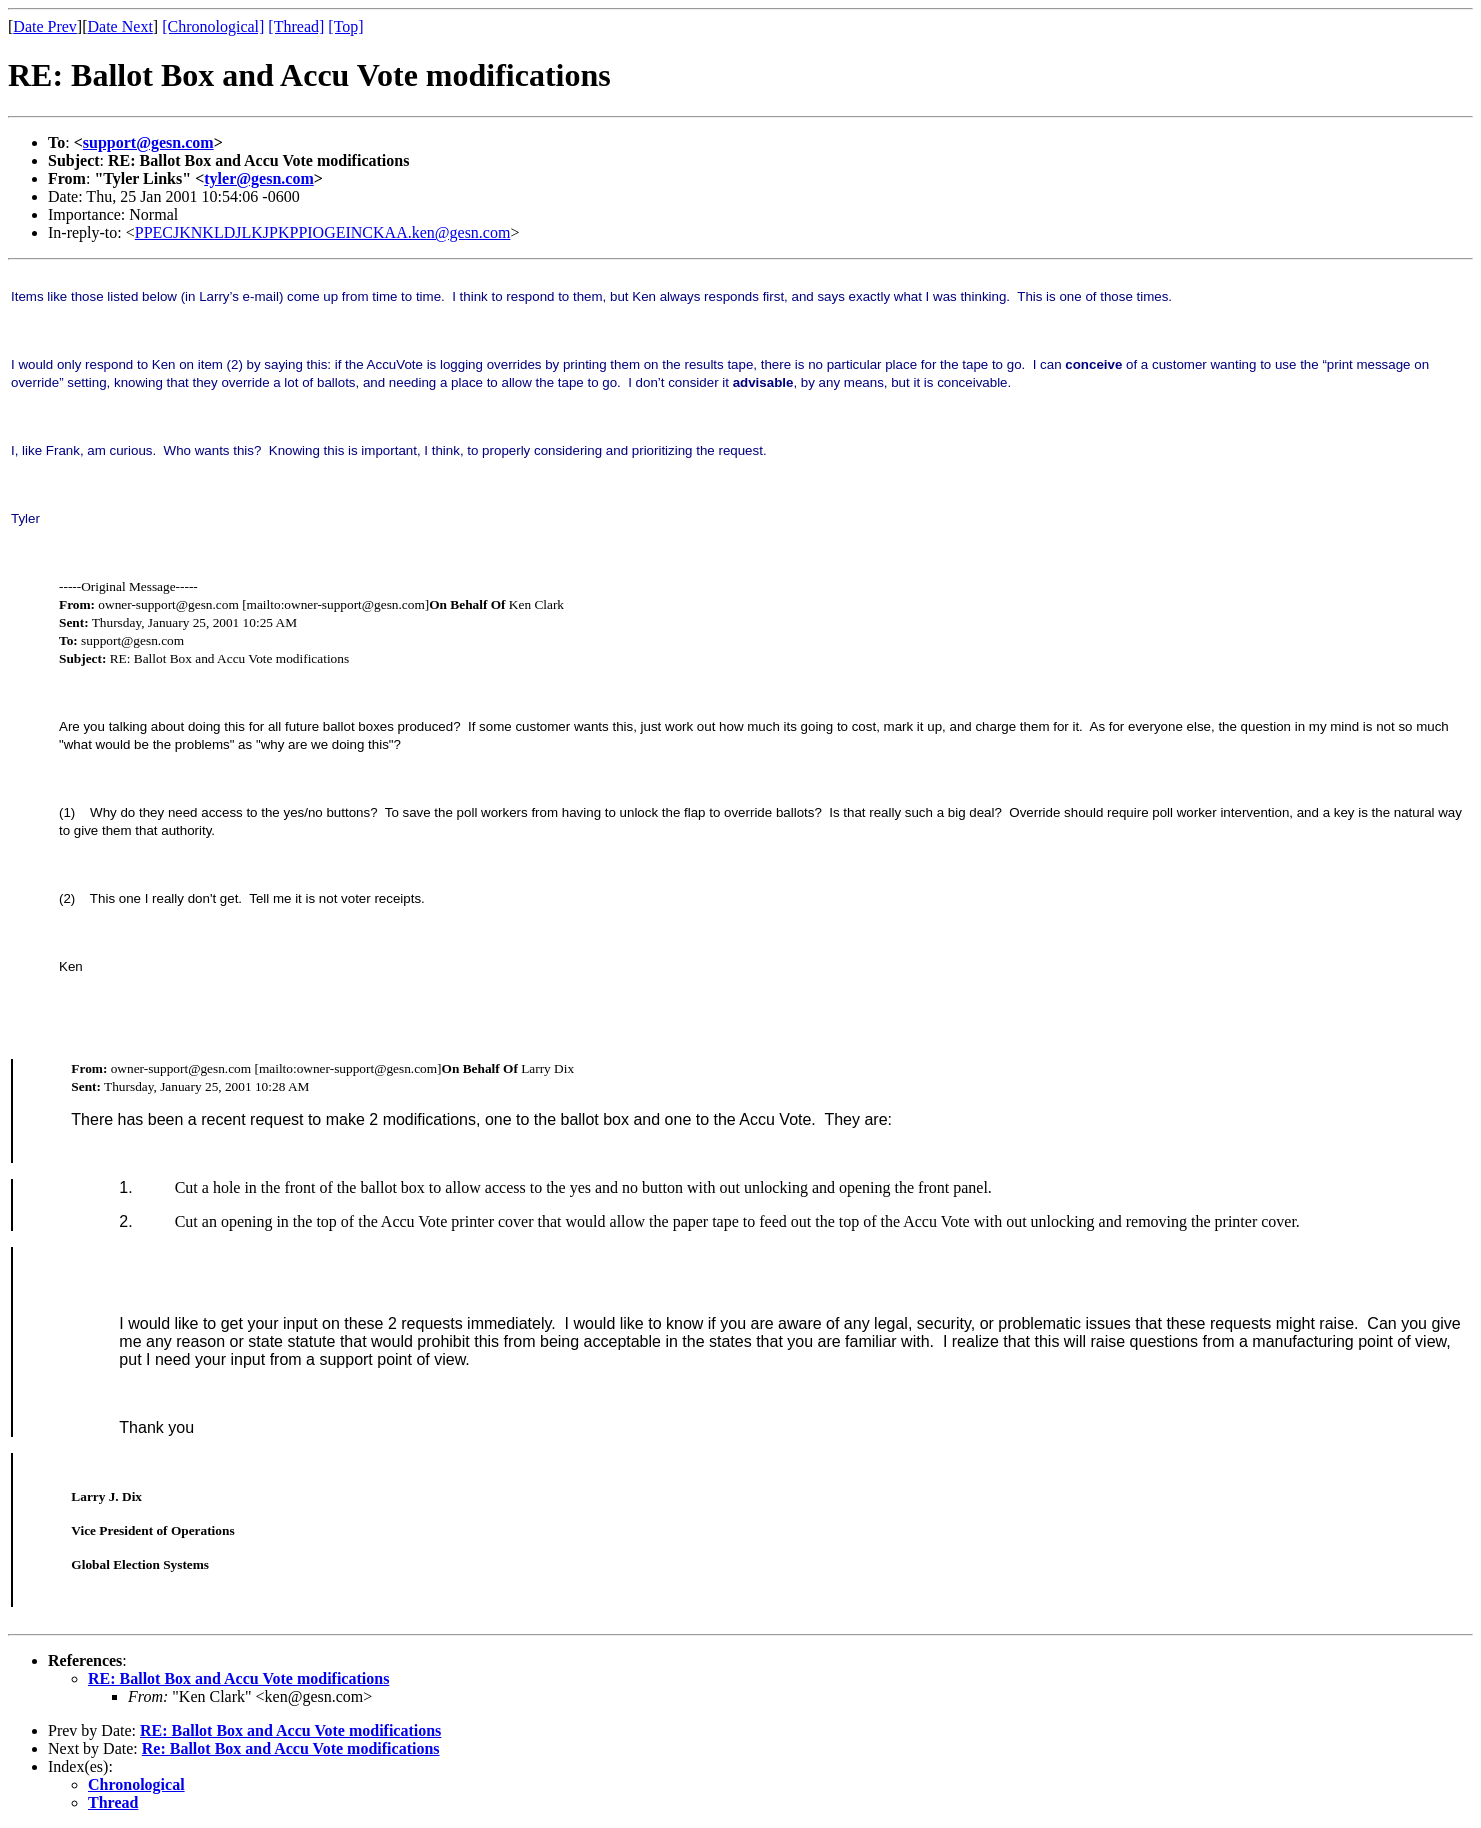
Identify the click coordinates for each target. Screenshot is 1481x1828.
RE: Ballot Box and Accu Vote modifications (238, 1678)
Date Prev (45, 26)
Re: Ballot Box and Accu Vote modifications (291, 1748)
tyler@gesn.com (259, 178)
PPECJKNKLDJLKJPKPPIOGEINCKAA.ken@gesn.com (323, 232)
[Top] (345, 26)
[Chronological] (213, 26)
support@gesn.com (148, 142)
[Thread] (296, 26)
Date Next (120, 26)
